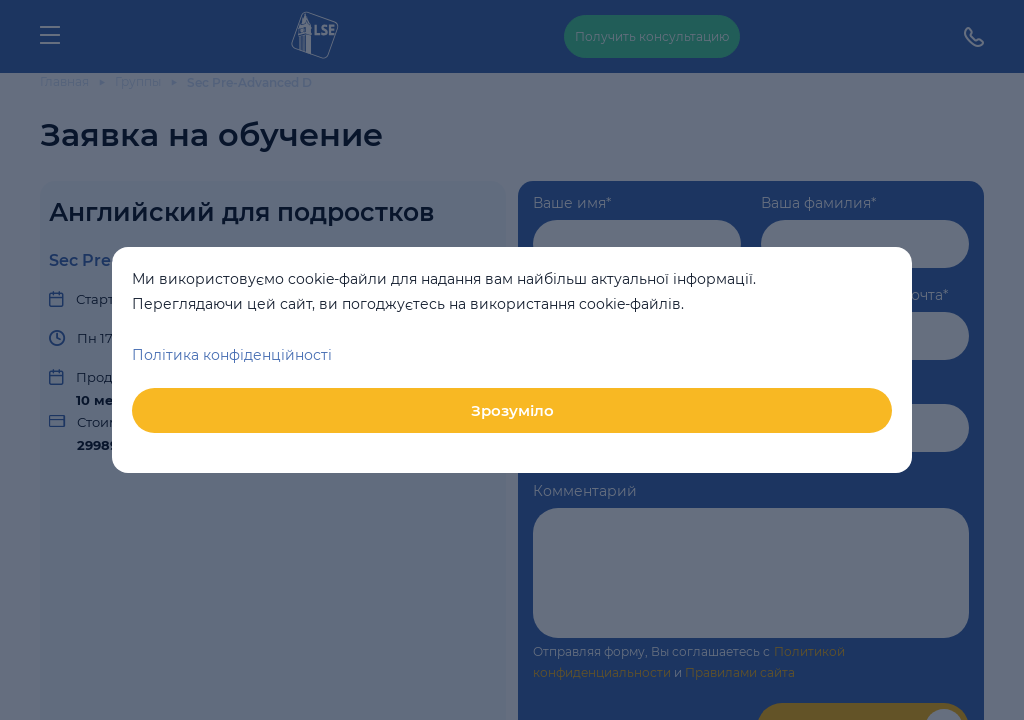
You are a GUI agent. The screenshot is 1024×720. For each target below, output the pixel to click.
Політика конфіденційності (232, 355)
